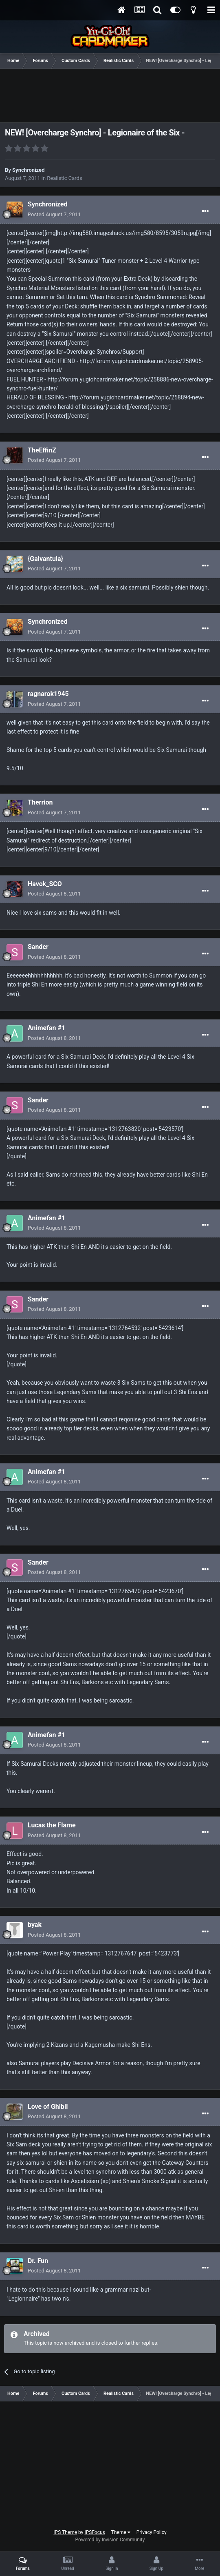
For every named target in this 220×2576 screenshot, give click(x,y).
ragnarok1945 (48, 694)
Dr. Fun (38, 2261)
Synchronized (28, 170)
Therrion (40, 802)
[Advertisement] (110, 97)
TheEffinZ (42, 450)
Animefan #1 (46, 1028)
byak (35, 1925)
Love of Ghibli (48, 2106)
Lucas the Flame (52, 1825)
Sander (38, 947)
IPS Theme (65, 2532)
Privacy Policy (151, 2532)
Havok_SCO (45, 884)
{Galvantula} (45, 559)
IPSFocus (94, 2532)
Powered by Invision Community (110, 2540)
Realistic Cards (64, 178)
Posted (54, 214)
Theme (120, 2532)
